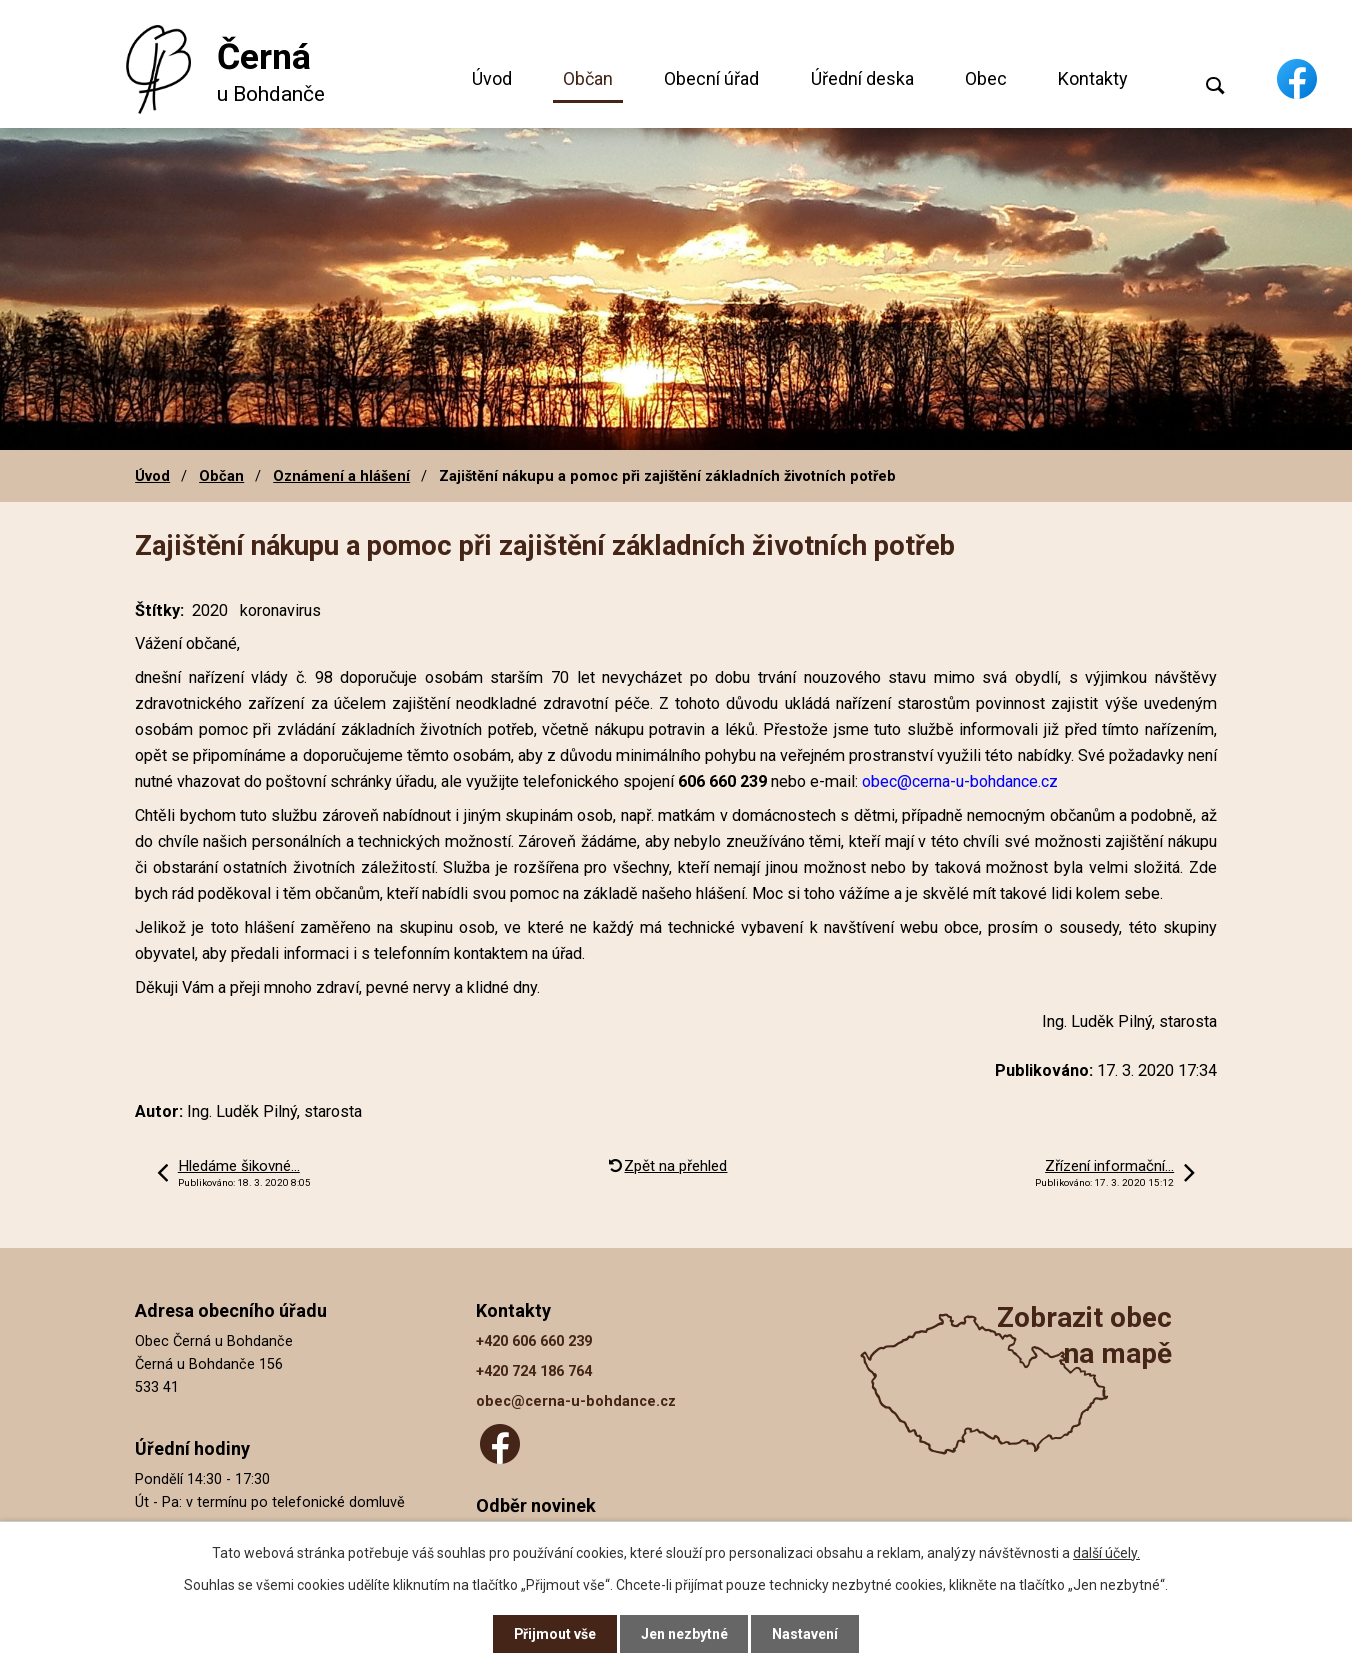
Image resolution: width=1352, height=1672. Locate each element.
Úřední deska (862, 78)
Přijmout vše (554, 1634)
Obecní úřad (711, 78)
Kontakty (1093, 78)
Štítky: (159, 610)
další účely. (1106, 1552)
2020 (210, 610)
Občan (588, 78)
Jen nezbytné (684, 1634)
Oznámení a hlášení (341, 476)
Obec (986, 78)
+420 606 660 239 (534, 1341)
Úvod (492, 78)
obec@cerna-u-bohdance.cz (576, 1401)
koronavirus (280, 610)
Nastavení (806, 1634)
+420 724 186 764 (534, 1371)
